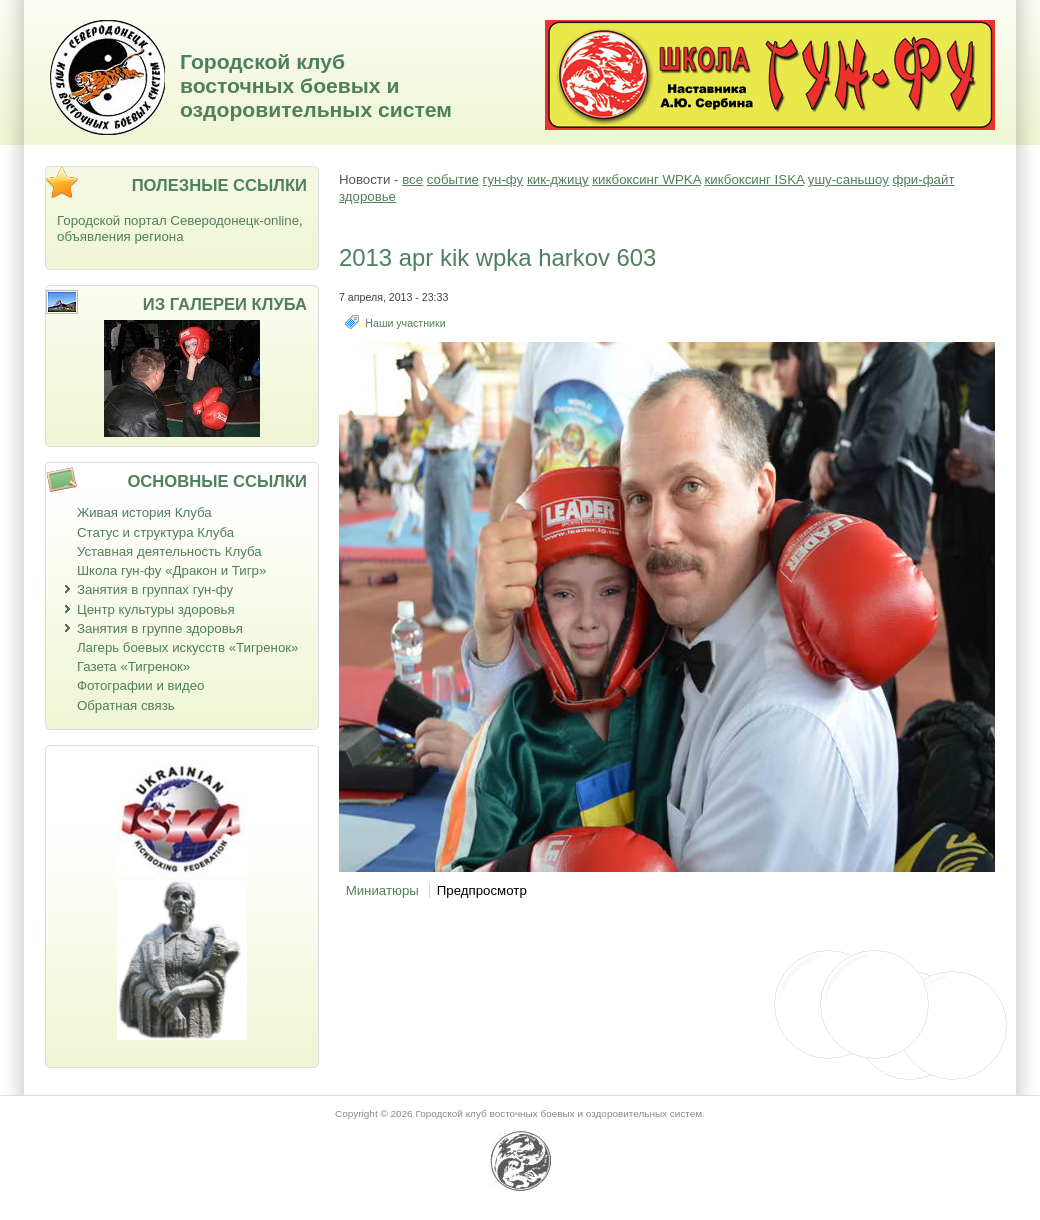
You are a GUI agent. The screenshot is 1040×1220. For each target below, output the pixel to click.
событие (453, 179)
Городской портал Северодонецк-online (178, 220)
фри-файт (924, 179)
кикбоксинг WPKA (646, 179)
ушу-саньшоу (848, 179)
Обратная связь (126, 705)
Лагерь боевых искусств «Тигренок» (188, 647)
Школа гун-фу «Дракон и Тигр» (171, 570)
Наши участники (405, 323)
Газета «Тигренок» (133, 666)
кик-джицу (558, 179)
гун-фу (503, 179)
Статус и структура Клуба (155, 532)
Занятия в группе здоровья (160, 628)
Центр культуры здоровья (156, 609)
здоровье (367, 196)
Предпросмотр (482, 890)
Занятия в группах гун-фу (155, 589)
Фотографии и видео (141, 685)
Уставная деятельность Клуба (169, 551)
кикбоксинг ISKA (754, 179)
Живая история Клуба (144, 512)
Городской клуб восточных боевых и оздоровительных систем (316, 85)
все (412, 179)
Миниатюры (382, 890)
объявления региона (120, 236)
